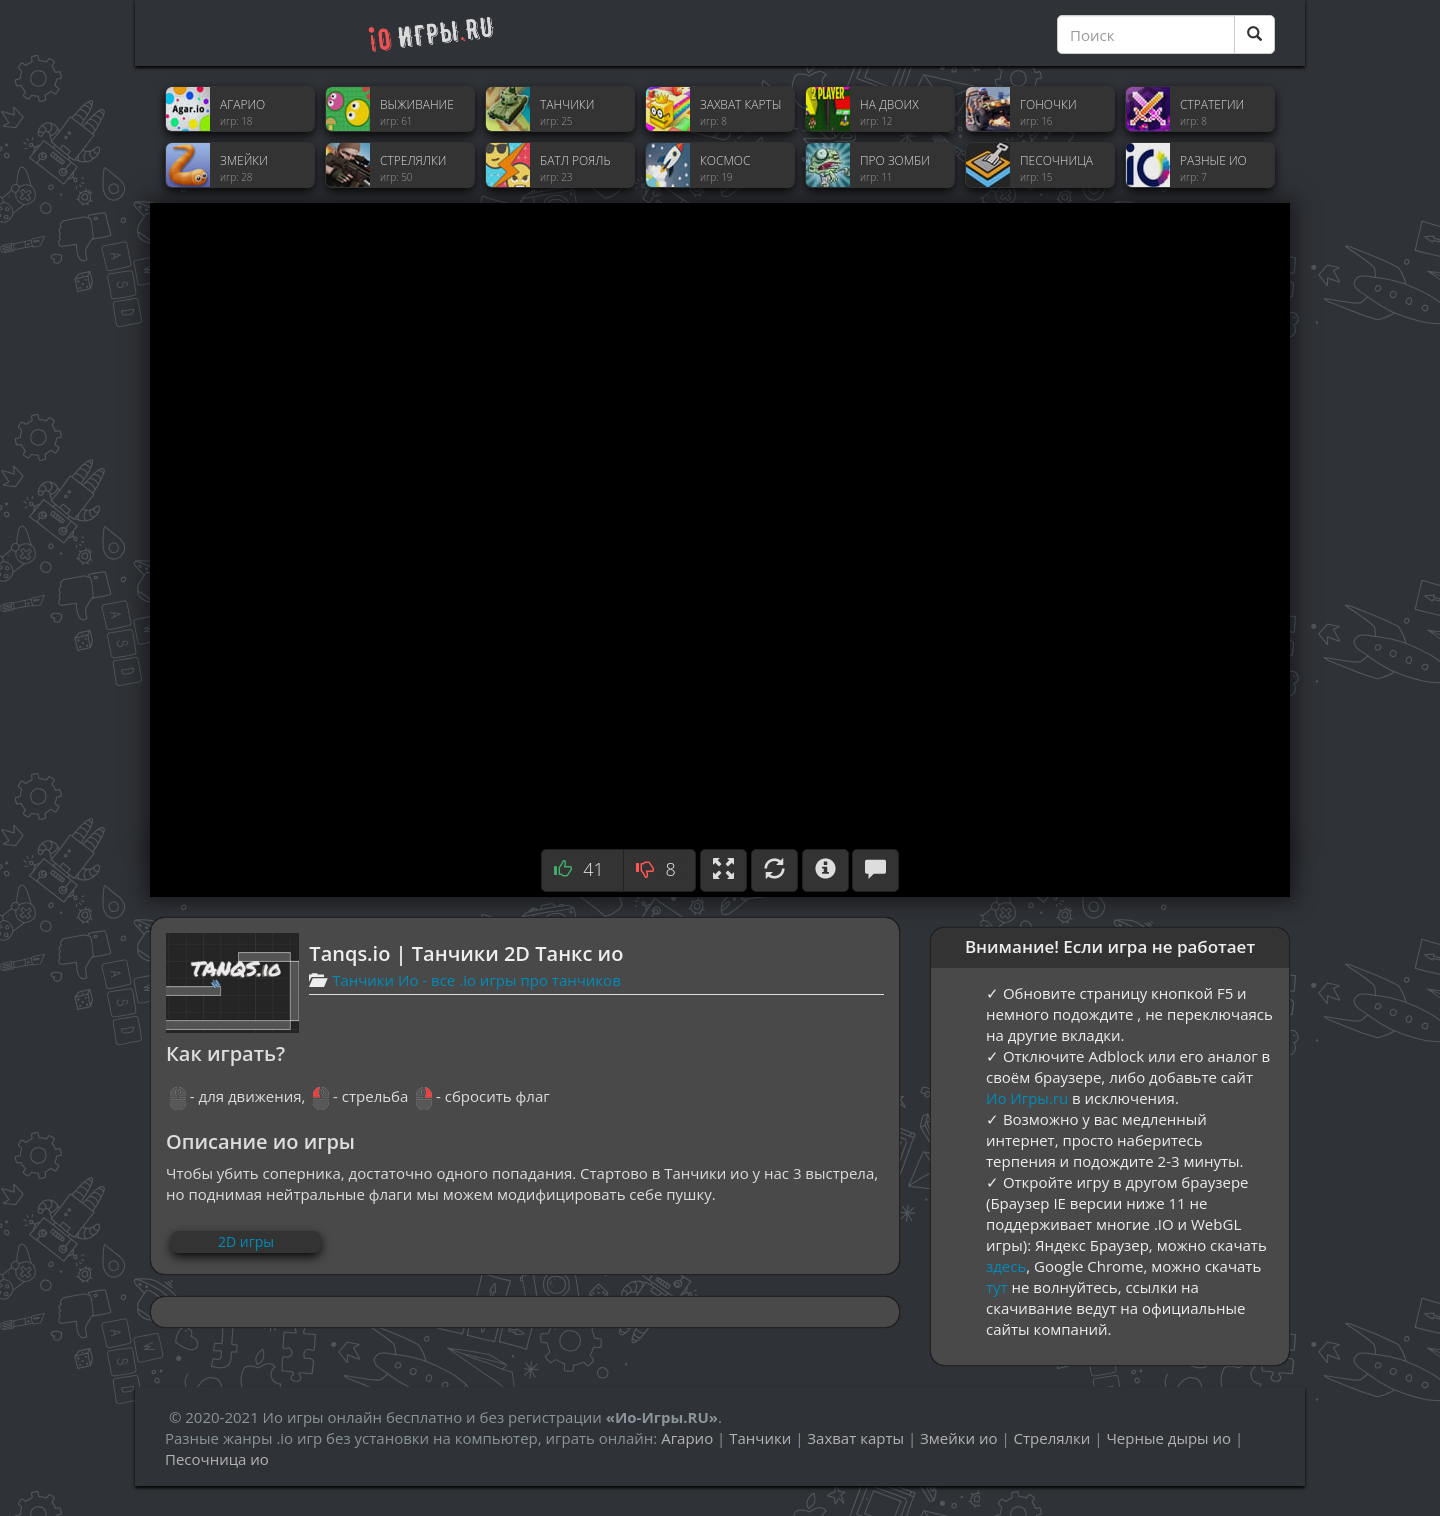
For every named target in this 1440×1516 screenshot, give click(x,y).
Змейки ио (958, 1438)
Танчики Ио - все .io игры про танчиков (476, 980)
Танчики (760, 1438)
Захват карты (855, 1438)
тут (997, 1287)
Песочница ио (217, 1459)
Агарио (687, 1438)
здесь (1006, 1266)
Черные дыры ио (1168, 1438)
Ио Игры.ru (1027, 1098)
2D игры (246, 1241)
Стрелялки (1052, 1438)
